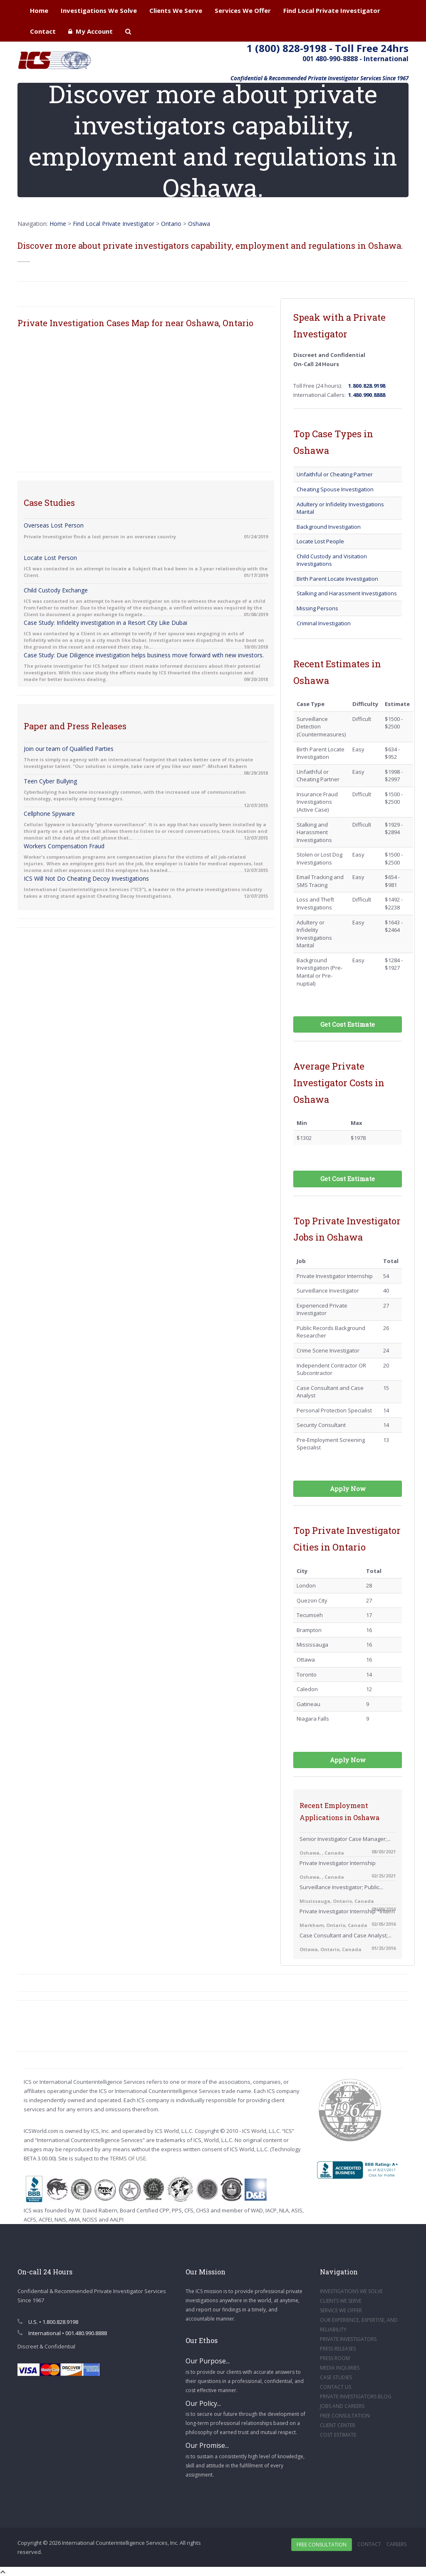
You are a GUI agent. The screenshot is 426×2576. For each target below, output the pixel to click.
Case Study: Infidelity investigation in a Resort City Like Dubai (105, 623)
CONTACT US (335, 2386)
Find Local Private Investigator (331, 10)
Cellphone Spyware (49, 813)
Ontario (171, 224)
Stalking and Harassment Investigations (347, 593)
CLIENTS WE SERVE (341, 2300)
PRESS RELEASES (338, 2348)
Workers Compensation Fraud (64, 846)
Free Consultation (322, 2544)
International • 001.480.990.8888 (62, 2333)
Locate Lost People (320, 541)
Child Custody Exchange (56, 590)
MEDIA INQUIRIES (339, 2367)
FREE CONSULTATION (345, 2415)
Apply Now (347, 1488)
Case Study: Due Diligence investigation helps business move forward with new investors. (144, 655)
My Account (90, 31)
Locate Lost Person (50, 558)
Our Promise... (207, 2445)
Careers (396, 2544)
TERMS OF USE (128, 2158)
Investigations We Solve (99, 10)
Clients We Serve (175, 10)
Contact (43, 31)
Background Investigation (329, 526)
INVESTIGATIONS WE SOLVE (351, 2291)
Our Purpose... (208, 2360)
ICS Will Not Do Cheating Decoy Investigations (86, 878)
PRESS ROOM (335, 2358)
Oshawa (199, 224)
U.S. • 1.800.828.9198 (47, 2322)
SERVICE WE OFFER (341, 2310)
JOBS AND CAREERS (342, 2406)
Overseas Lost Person (54, 525)
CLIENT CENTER (337, 2425)
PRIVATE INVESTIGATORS (348, 2339)
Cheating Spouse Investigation (335, 489)
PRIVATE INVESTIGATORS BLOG (355, 2396)
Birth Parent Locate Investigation (337, 578)
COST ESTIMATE (338, 2434)
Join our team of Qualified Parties (69, 749)
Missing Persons (317, 608)
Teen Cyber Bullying (50, 781)
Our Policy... (203, 2403)
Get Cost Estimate (347, 1024)
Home (39, 10)
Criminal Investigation (324, 623)
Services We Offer (243, 10)
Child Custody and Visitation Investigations (332, 560)
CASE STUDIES (336, 2377)
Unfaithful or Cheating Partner (335, 474)
